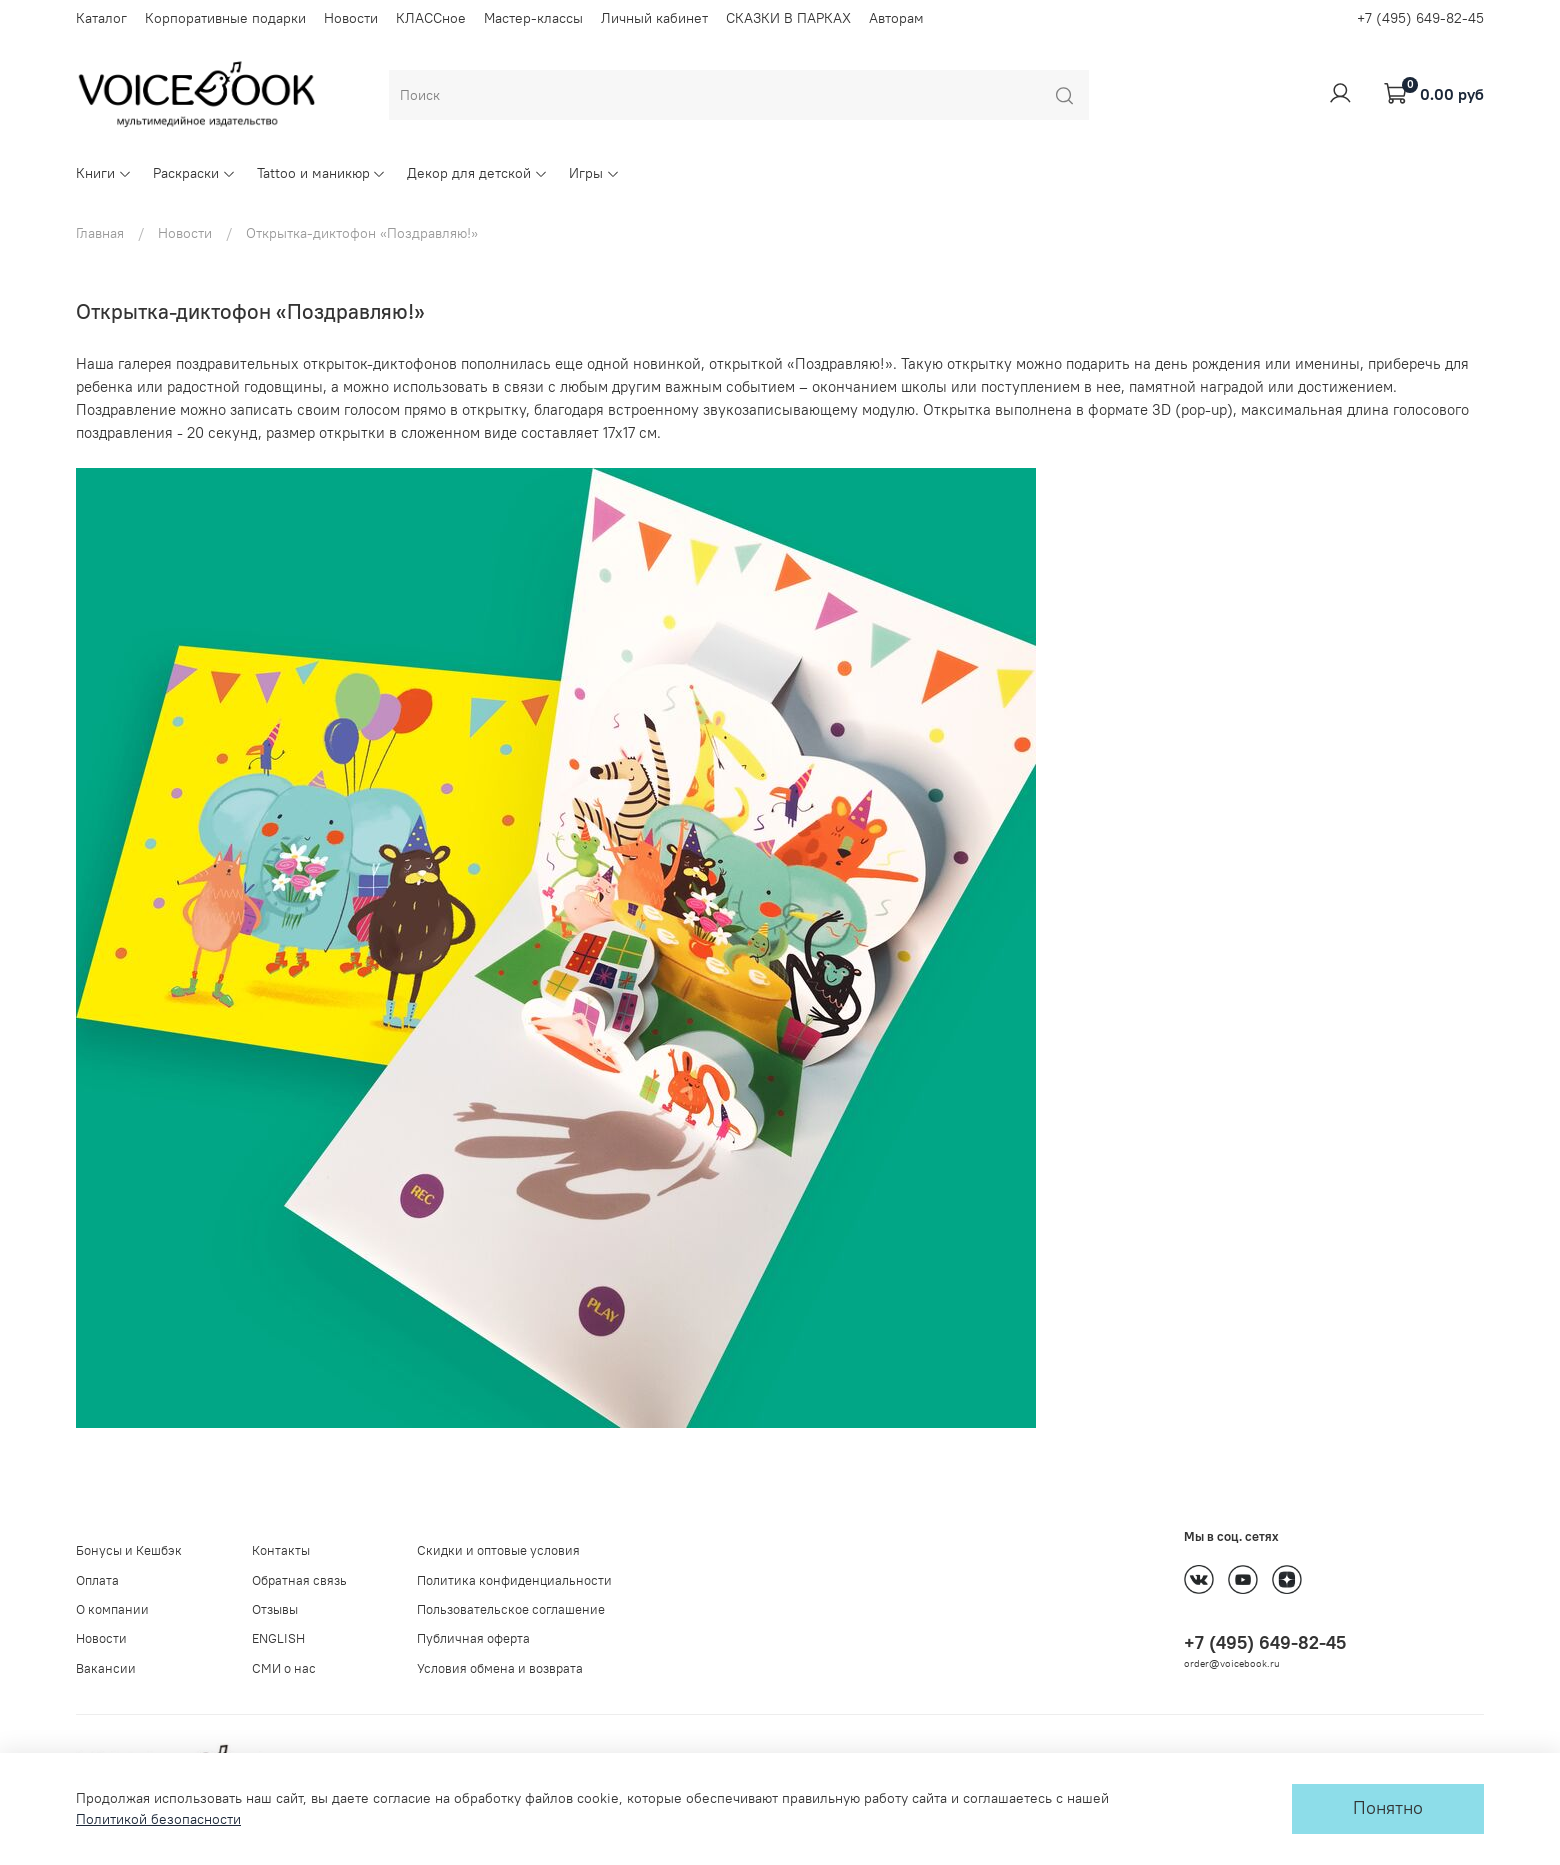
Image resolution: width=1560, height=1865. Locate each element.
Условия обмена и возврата (500, 1668)
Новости (351, 18)
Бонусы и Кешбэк (129, 1550)
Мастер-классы (533, 18)
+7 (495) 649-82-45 (1420, 18)
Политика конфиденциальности (514, 1580)
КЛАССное (431, 18)
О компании (112, 1609)
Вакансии (106, 1668)
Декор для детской (477, 173)
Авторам (896, 18)
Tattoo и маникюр (322, 173)
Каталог (101, 18)
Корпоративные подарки (225, 18)
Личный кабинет (654, 18)
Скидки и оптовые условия (498, 1550)
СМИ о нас (284, 1668)
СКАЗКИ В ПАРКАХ (788, 18)
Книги (104, 173)
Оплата (97, 1580)
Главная (100, 233)
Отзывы (275, 1609)
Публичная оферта (473, 1638)
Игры (594, 173)
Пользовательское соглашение (511, 1609)
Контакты (281, 1550)
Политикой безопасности (158, 1819)
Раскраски (194, 173)
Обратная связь (299, 1580)
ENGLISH (278, 1638)
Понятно (1388, 1808)
